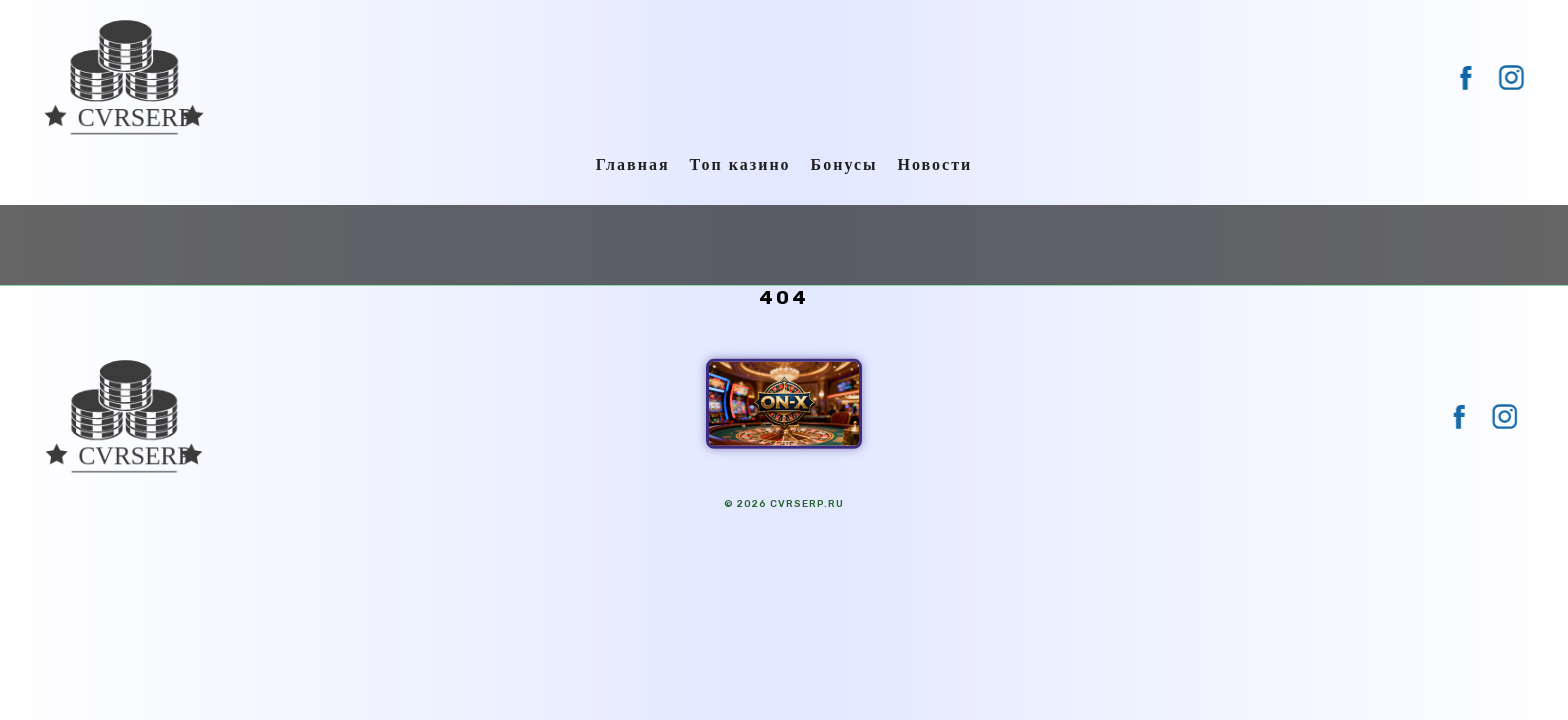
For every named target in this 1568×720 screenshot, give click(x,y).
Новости (935, 164)
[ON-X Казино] (784, 404)
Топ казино (740, 164)
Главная (633, 164)
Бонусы (844, 164)
